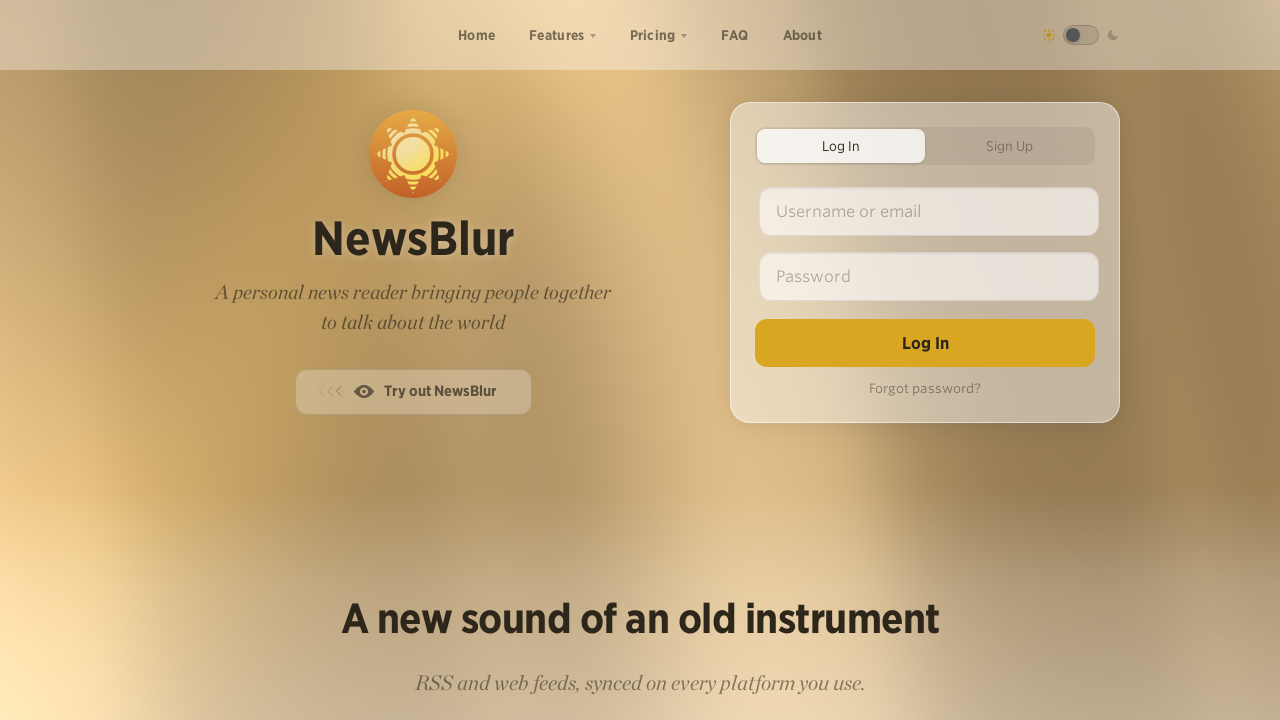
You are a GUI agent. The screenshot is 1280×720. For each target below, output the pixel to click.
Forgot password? (925, 388)
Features (556, 35)
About (803, 35)
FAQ (735, 35)
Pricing (653, 35)
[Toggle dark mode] (1081, 35)
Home (476, 35)
